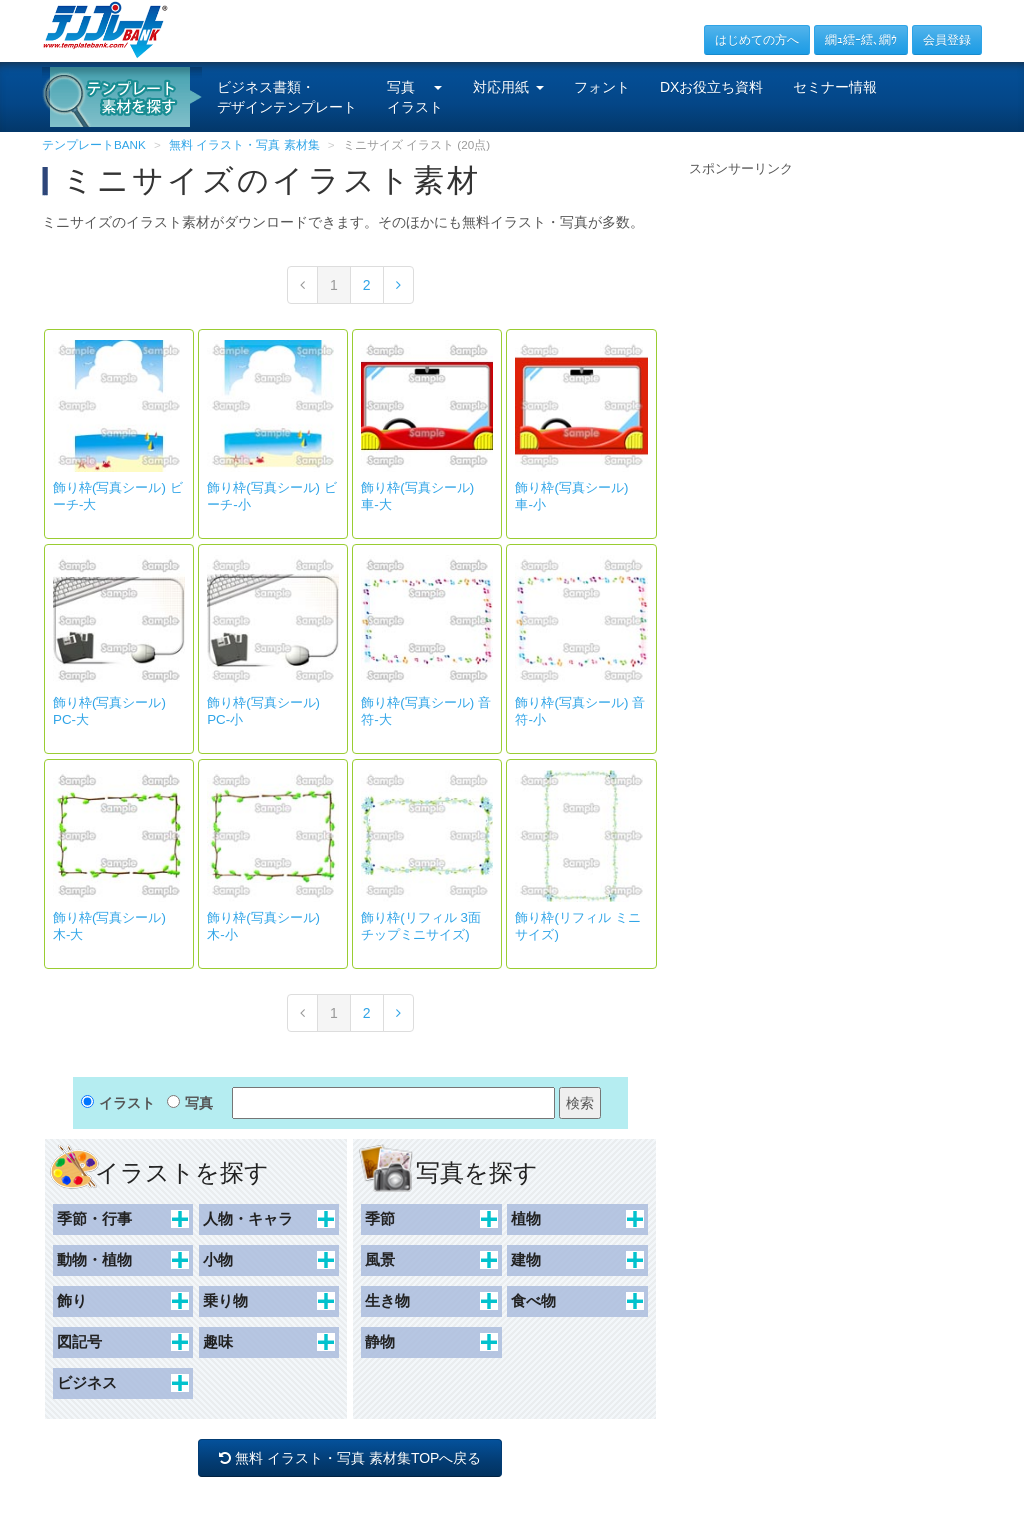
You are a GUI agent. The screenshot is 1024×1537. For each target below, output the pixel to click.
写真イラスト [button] (415, 97)
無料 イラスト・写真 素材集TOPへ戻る (350, 1458)
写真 (199, 1103)
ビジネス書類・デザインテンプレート (287, 97)
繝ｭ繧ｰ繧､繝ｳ (861, 40)
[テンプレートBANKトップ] (105, 29)
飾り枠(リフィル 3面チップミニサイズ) (421, 926)
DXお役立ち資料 (711, 87)
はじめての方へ (757, 40)
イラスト (127, 1103)
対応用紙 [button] (508, 87)
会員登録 (947, 40)
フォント (602, 87)
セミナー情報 (835, 87)
